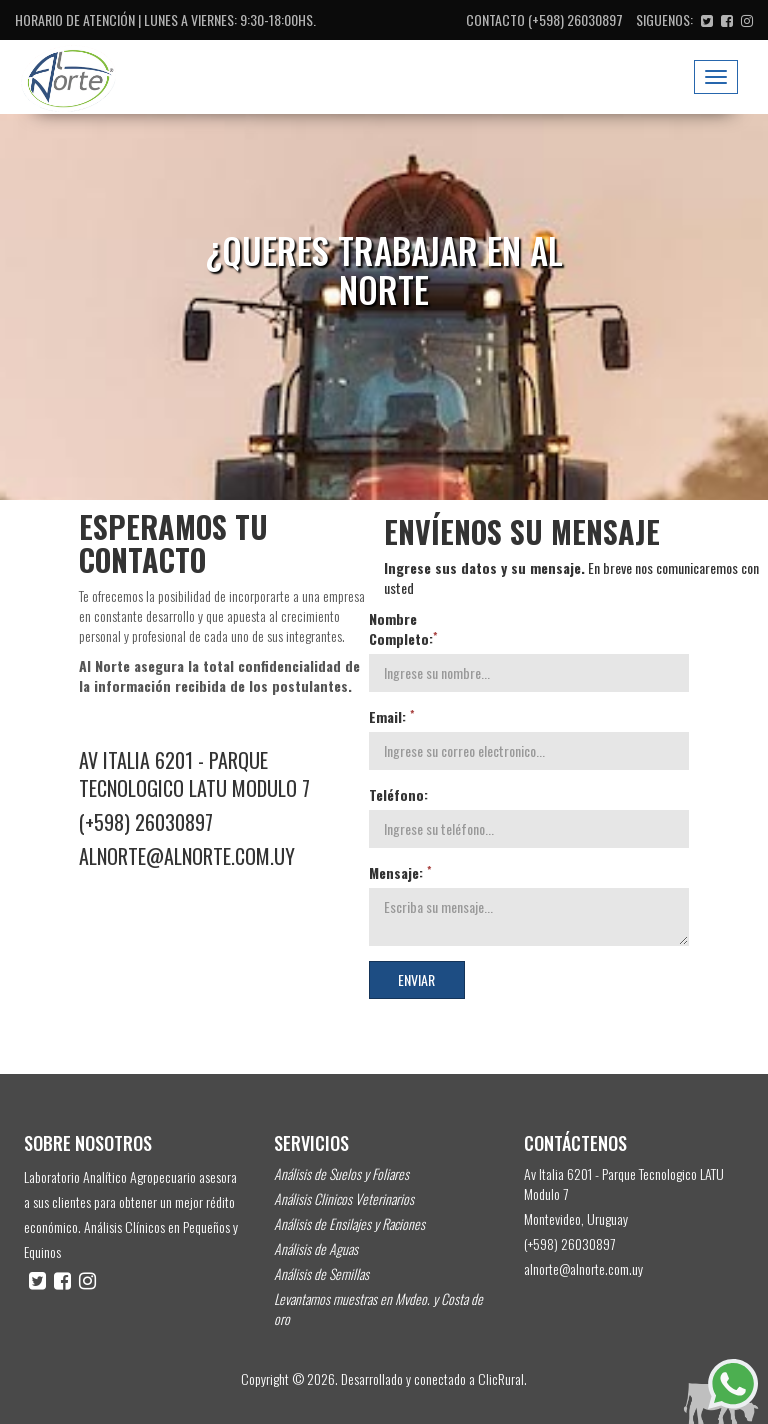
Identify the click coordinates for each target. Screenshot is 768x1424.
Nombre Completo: (403, 629)
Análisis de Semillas (321, 1273)
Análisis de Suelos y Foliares (341, 1173)
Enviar (416, 979)
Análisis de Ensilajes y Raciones (349, 1223)
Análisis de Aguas (316, 1248)
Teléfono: (398, 795)
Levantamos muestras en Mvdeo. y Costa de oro (378, 1308)
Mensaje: (400, 873)
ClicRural (501, 1378)
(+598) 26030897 (575, 19)
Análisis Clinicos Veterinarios (344, 1198)
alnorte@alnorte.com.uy (187, 856)
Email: (391, 717)
